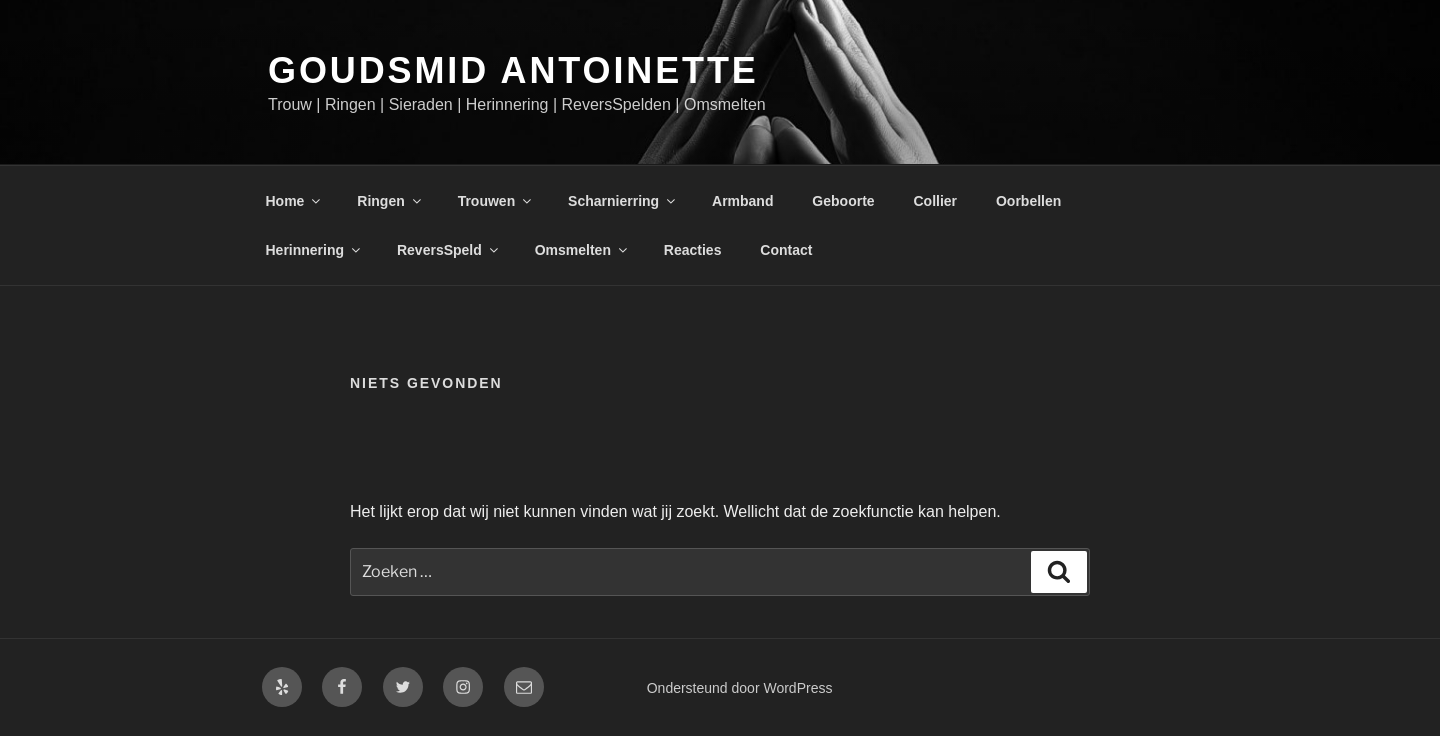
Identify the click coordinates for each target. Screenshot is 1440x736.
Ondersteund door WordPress (740, 688)
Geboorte (843, 201)
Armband (742, 201)
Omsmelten (582, 250)
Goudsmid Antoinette (513, 70)
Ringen (390, 201)
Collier (935, 201)
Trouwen (496, 201)
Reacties (693, 250)
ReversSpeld (449, 250)
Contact (786, 250)
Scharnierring (623, 201)
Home (295, 201)
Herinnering (315, 250)
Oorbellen (1028, 201)
